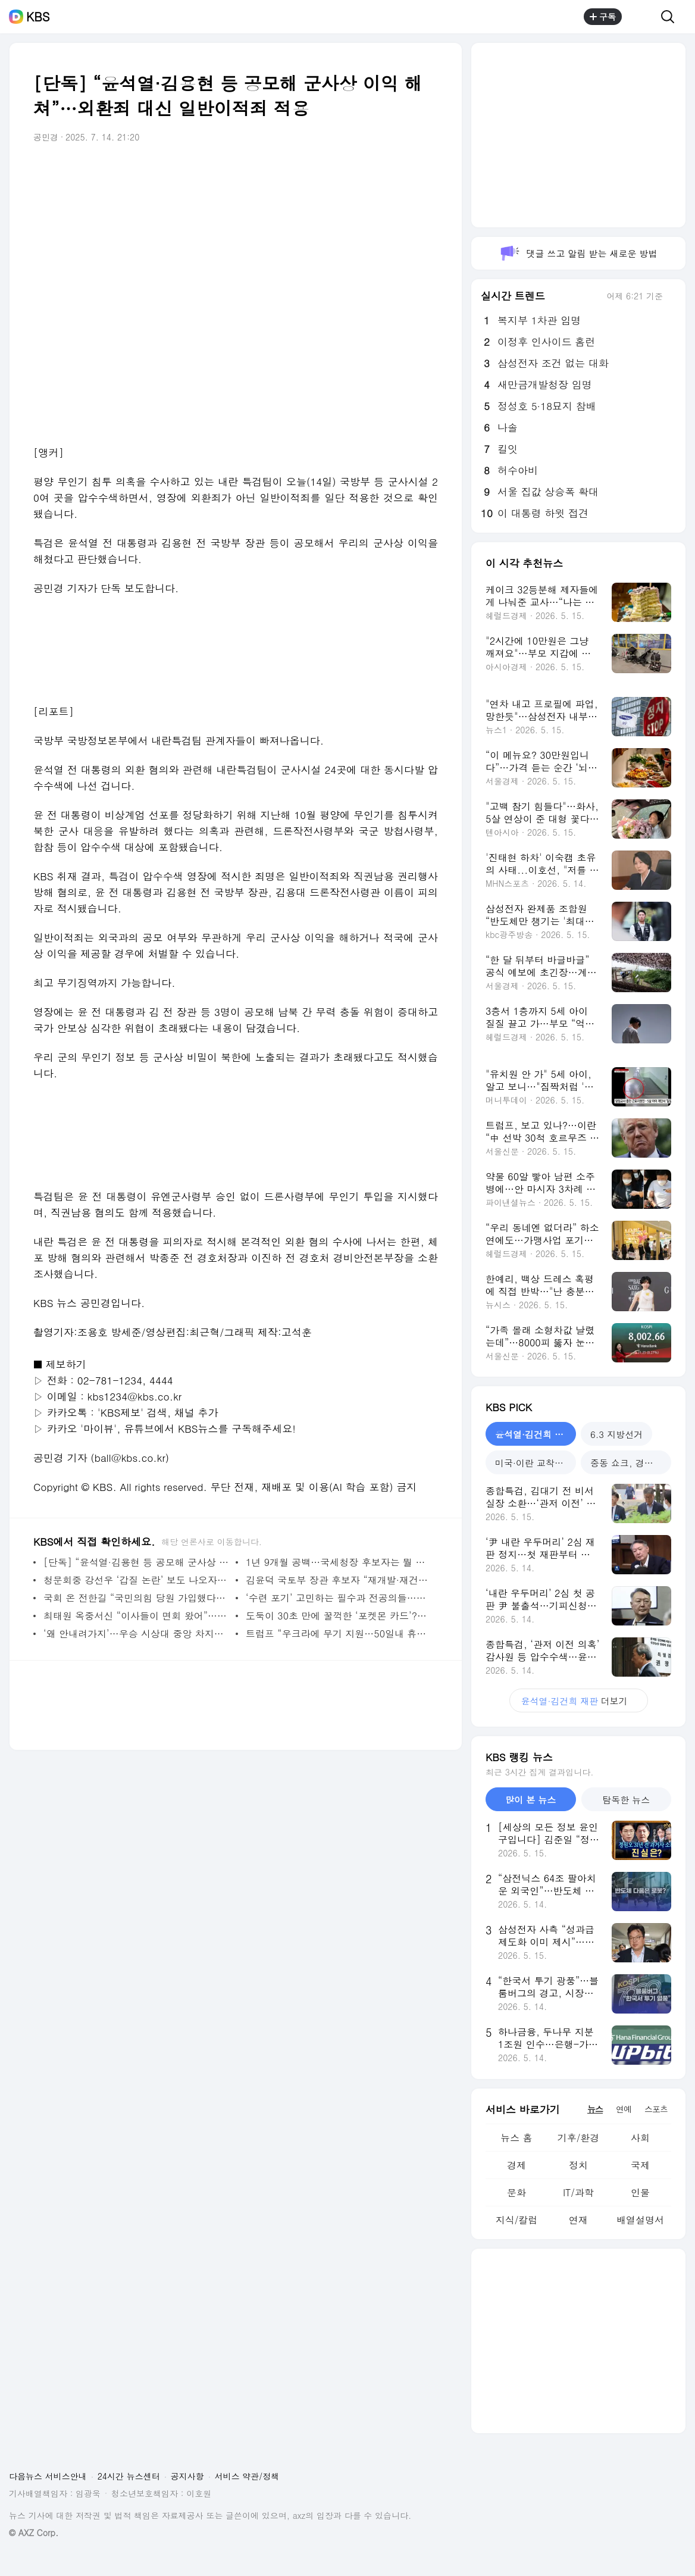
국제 (640, 2165)
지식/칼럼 (517, 2220)
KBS (38, 17)
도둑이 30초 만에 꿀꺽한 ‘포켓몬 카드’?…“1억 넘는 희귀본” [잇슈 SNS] (339, 1615)
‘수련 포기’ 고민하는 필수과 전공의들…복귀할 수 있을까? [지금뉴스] (339, 1598)
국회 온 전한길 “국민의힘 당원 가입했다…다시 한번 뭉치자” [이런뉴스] (136, 1598)
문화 (516, 2192)
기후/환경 (579, 2137)
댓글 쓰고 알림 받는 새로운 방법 (578, 253)
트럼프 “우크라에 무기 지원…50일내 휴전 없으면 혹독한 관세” (339, 1633)
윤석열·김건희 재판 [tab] (533, 1434)
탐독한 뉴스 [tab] (626, 1799)
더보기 (578, 1700)
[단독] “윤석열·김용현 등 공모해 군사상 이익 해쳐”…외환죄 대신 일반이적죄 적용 (136, 1562)
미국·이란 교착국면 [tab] (533, 1462)
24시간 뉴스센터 (129, 2476)
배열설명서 (640, 2220)
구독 (603, 17)
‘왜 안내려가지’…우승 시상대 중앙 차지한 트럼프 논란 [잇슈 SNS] (136, 1633)
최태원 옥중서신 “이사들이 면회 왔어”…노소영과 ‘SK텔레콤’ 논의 (136, 1615)
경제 (516, 2165)
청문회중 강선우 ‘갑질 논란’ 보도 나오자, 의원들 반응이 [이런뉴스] (136, 1580)
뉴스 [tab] (595, 2109)
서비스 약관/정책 (247, 2476)
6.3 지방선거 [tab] (616, 1434)
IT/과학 (578, 2192)
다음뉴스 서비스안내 (48, 2476)
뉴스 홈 (516, 2137)
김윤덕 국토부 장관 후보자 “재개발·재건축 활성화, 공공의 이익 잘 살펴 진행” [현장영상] (339, 1580)
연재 (578, 2220)
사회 (640, 2137)
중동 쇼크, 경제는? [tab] (628, 1462)
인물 (640, 2192)
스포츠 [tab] (656, 2109)
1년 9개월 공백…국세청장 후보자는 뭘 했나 (339, 1562)
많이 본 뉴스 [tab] (530, 1799)
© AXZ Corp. (33, 2533)
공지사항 (187, 2476)
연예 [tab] (623, 2109)
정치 (578, 2165)
